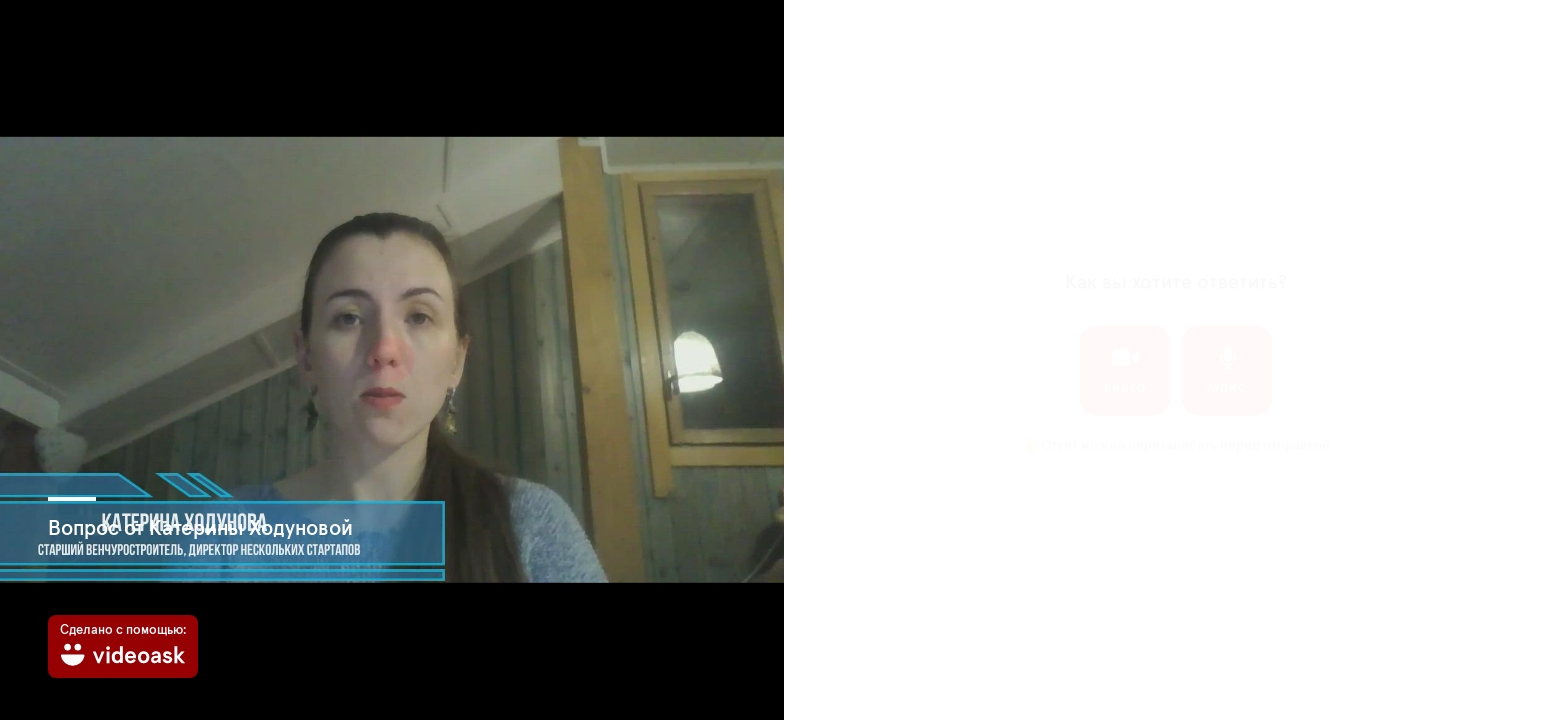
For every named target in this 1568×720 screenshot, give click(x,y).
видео (1125, 350)
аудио (1227, 350)
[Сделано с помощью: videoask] (123, 646)
